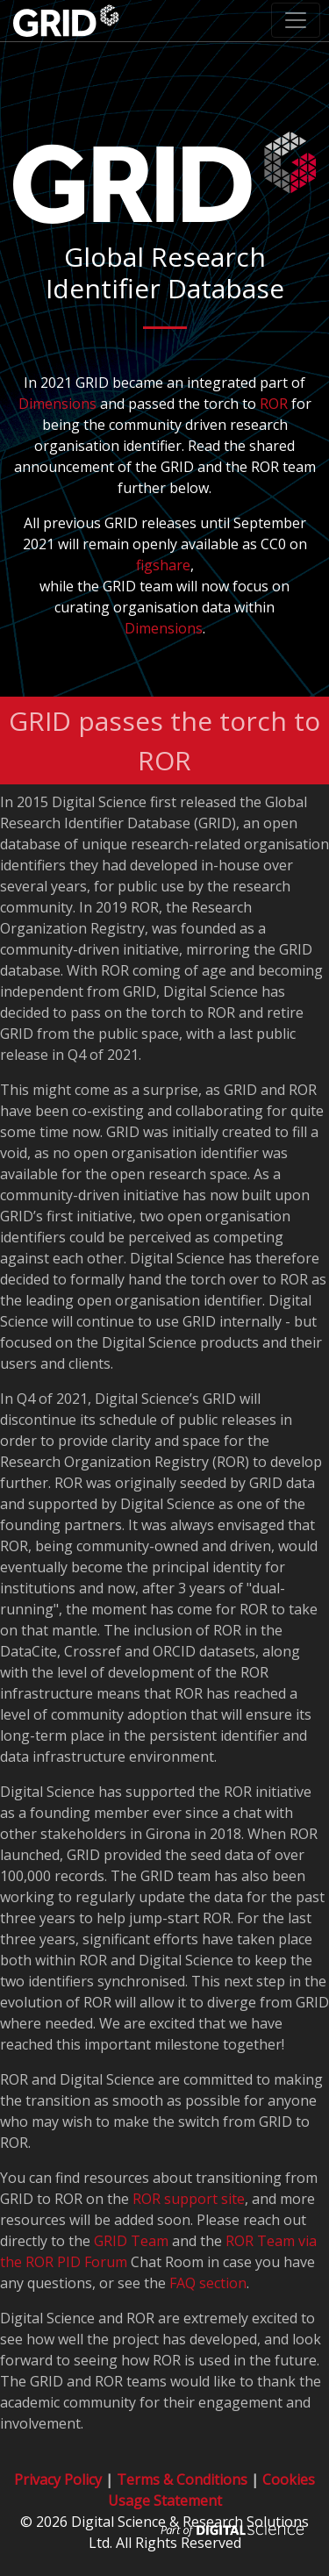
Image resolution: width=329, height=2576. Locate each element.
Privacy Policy (58, 2479)
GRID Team (131, 2240)
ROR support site (188, 2198)
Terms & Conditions (182, 2479)
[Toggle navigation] (295, 20)
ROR (274, 403)
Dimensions (57, 403)
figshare (163, 565)
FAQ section (208, 2283)
